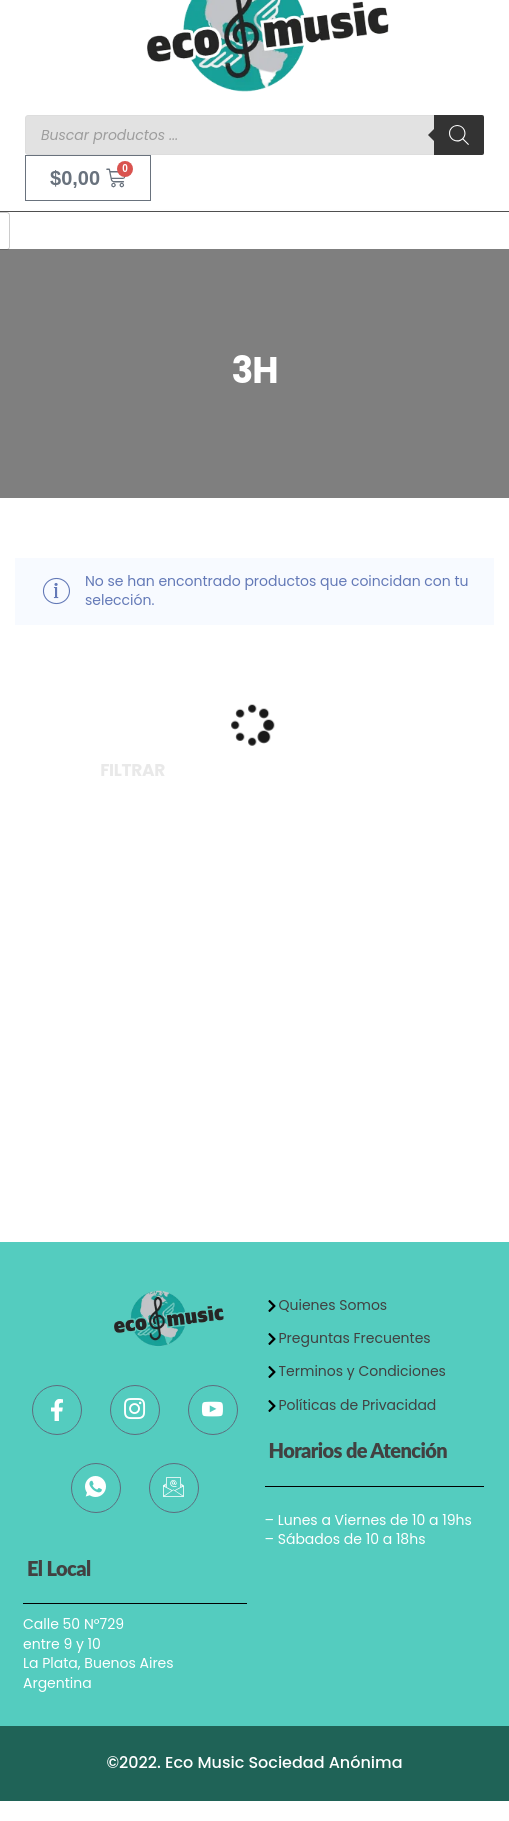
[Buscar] (459, 135)
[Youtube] (213, 1410)
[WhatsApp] (96, 1488)
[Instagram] (135, 1410)
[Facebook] (57, 1410)
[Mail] (174, 1488)
